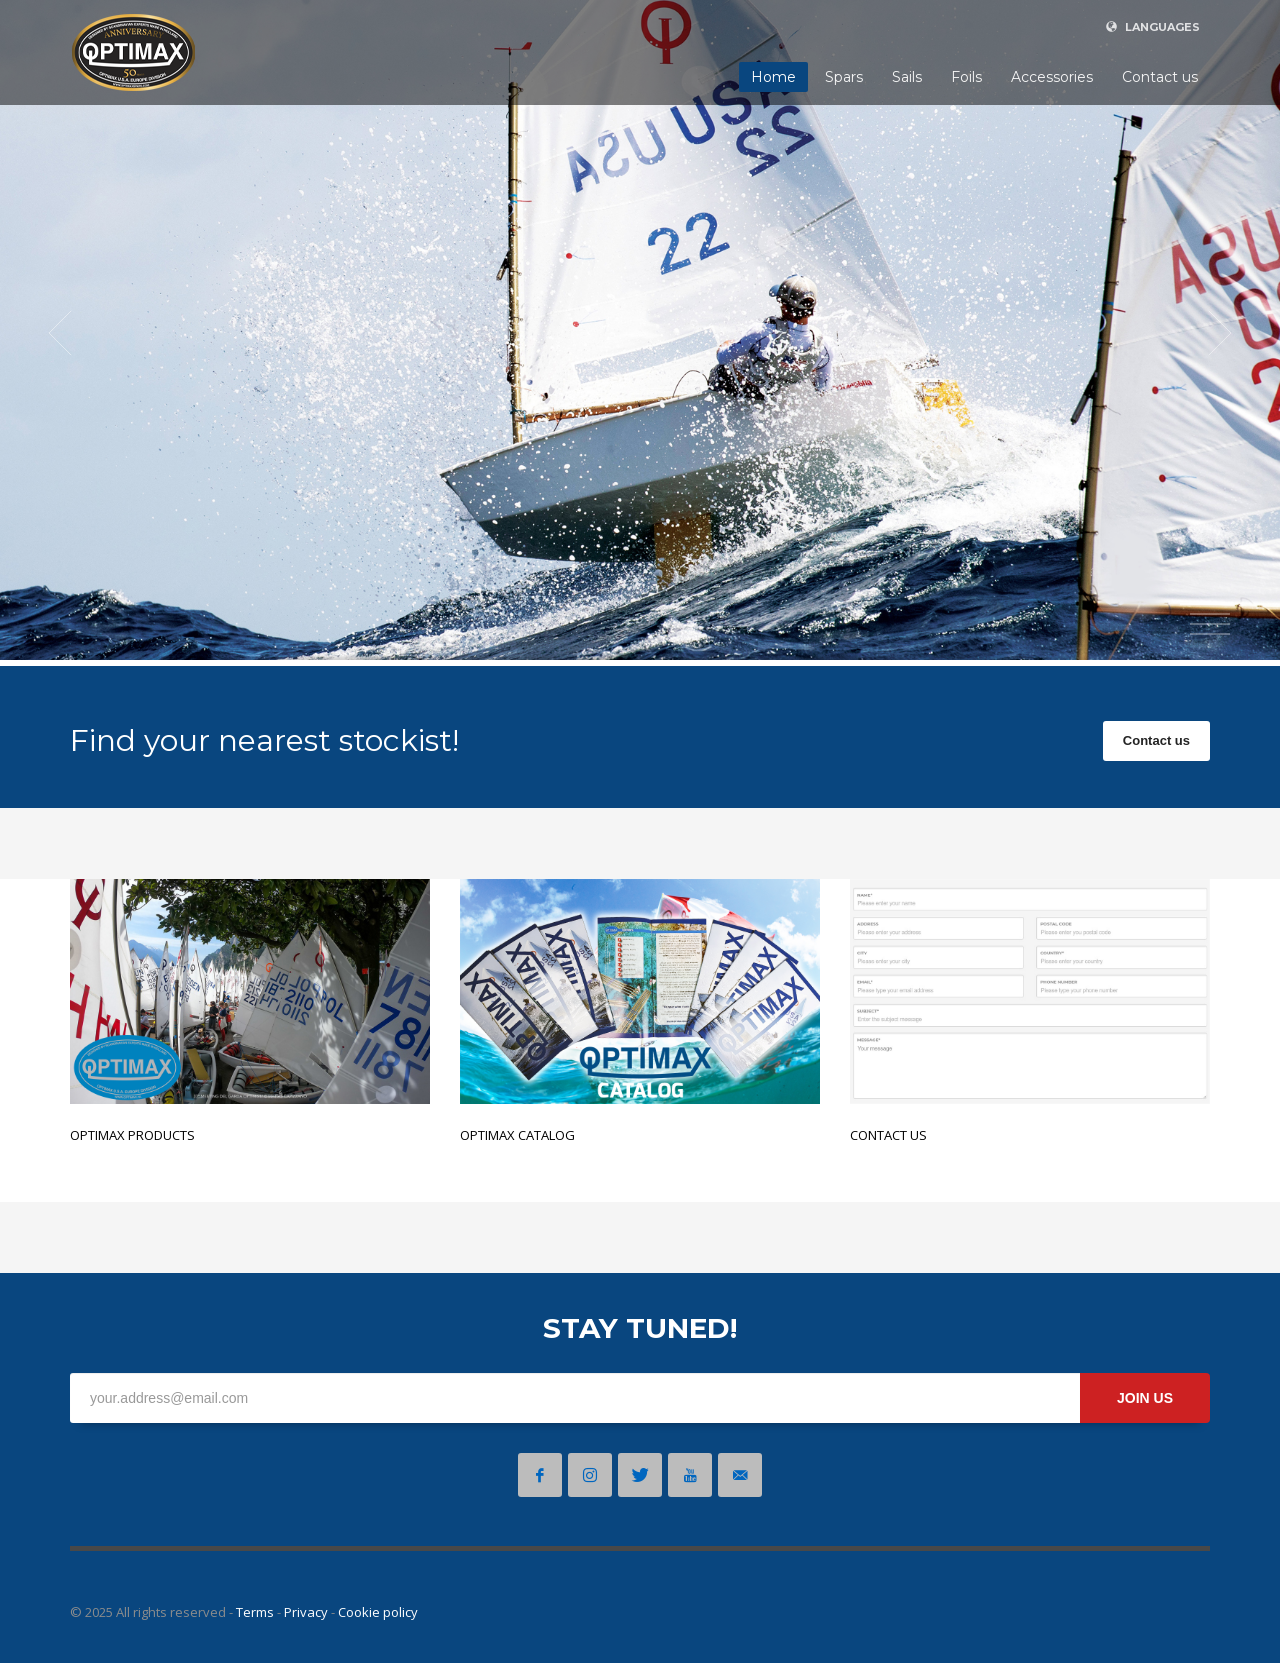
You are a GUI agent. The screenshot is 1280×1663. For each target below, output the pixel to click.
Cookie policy (378, 1612)
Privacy (306, 1612)
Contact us (1156, 740)
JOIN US (1145, 1398)
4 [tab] (1210, 634)
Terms (255, 1612)
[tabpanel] (640, 333)
